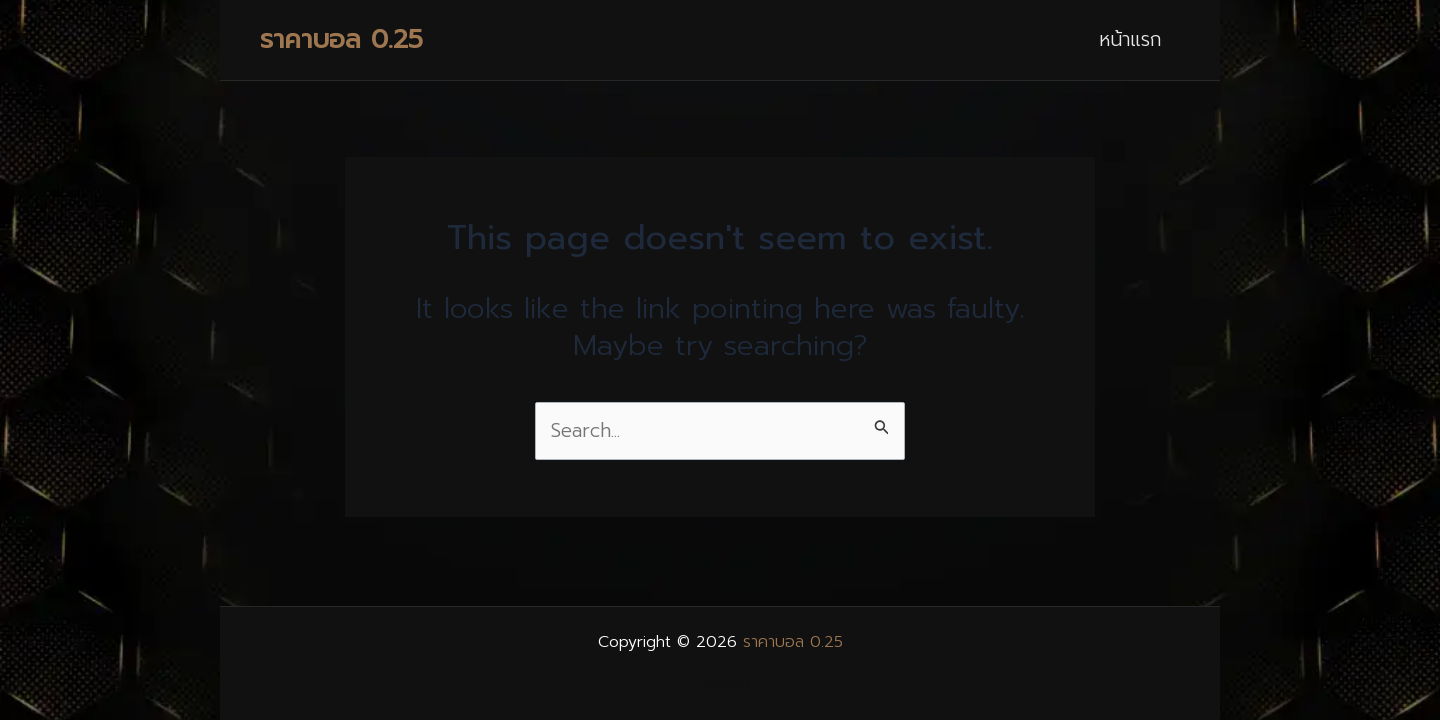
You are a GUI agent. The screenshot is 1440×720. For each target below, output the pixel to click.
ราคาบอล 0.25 (341, 39)
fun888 (720, 684)
